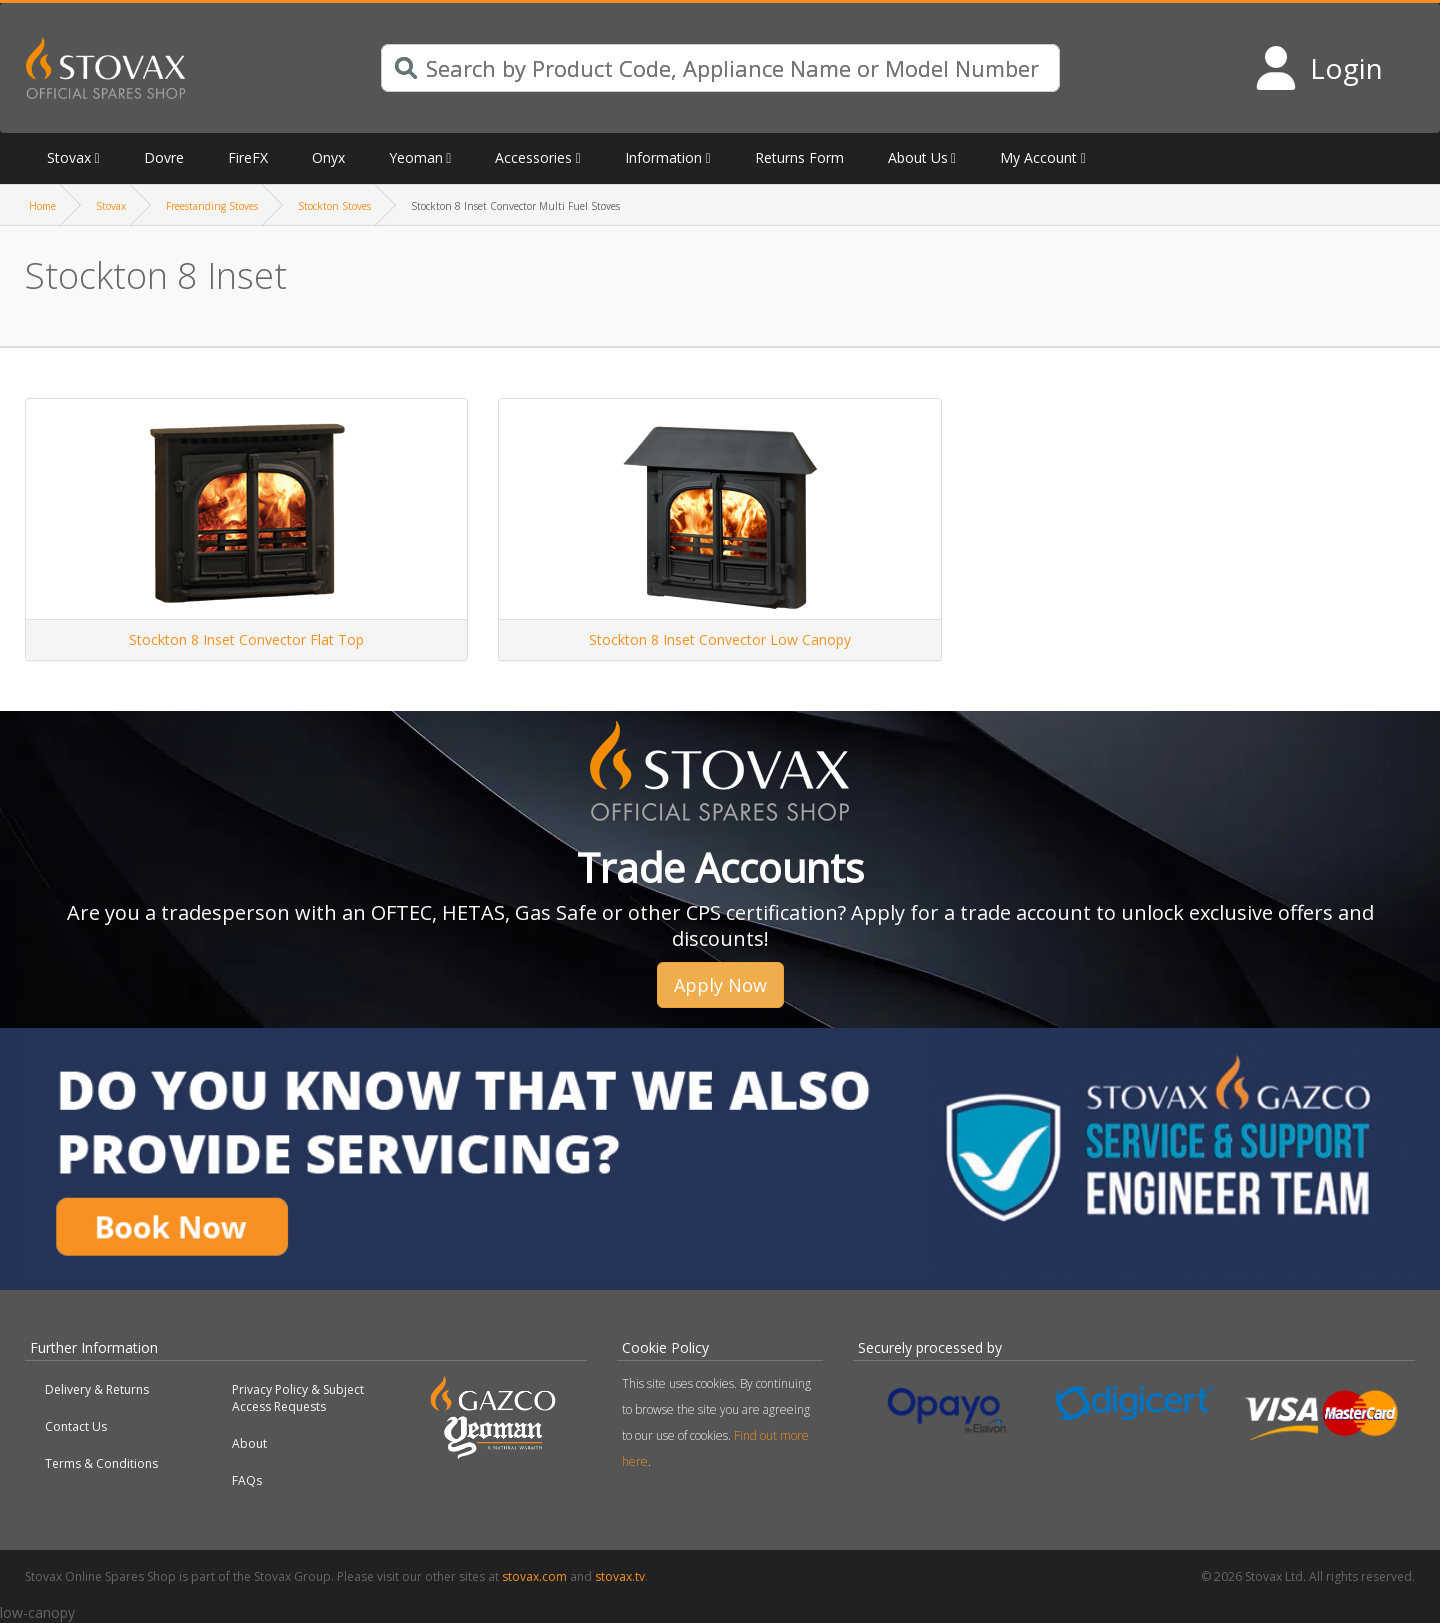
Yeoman (416, 157)
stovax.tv (620, 1576)
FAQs (247, 1480)
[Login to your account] (1318, 68)
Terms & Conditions (101, 1463)
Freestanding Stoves (212, 206)
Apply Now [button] (720, 985)
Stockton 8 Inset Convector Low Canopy (720, 639)
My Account (1038, 157)
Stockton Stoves (334, 206)
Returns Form (799, 157)
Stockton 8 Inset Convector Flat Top (246, 639)
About (249, 1443)
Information (663, 157)
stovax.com (534, 1576)
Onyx (328, 157)
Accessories (533, 157)
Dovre (164, 157)
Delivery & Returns (97, 1389)
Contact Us (76, 1426)
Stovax (69, 157)
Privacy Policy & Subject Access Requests (298, 1398)
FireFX (248, 157)
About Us (918, 157)
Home (42, 206)
